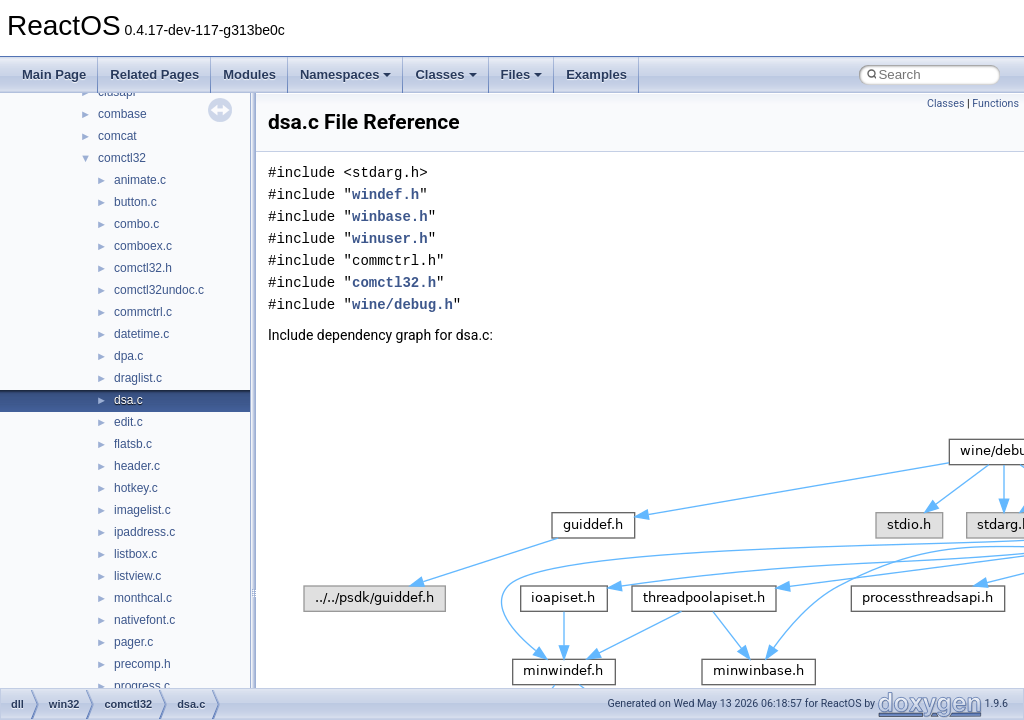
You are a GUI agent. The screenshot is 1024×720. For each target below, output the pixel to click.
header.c (137, 466)
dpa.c (128, 356)
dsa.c (128, 400)
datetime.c (141, 334)
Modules (249, 74)
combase (122, 114)
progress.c (142, 686)
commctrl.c (143, 312)
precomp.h (142, 664)
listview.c (137, 576)
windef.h (385, 194)
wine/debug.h (402, 304)
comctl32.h (143, 268)
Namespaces (346, 74)
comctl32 (122, 158)
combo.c (136, 224)
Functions (995, 103)
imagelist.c (142, 510)
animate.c (140, 180)
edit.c (128, 422)
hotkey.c (136, 488)
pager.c (133, 642)
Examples (596, 74)
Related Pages (154, 74)
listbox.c (135, 554)
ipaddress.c (144, 532)
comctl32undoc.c (159, 290)
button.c (135, 202)
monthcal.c (143, 598)
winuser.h (390, 238)
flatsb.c (133, 444)
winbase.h (390, 216)
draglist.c (138, 378)
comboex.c (143, 246)
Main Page (54, 74)
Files (522, 74)
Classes (445, 74)
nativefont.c (144, 620)
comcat (117, 136)
